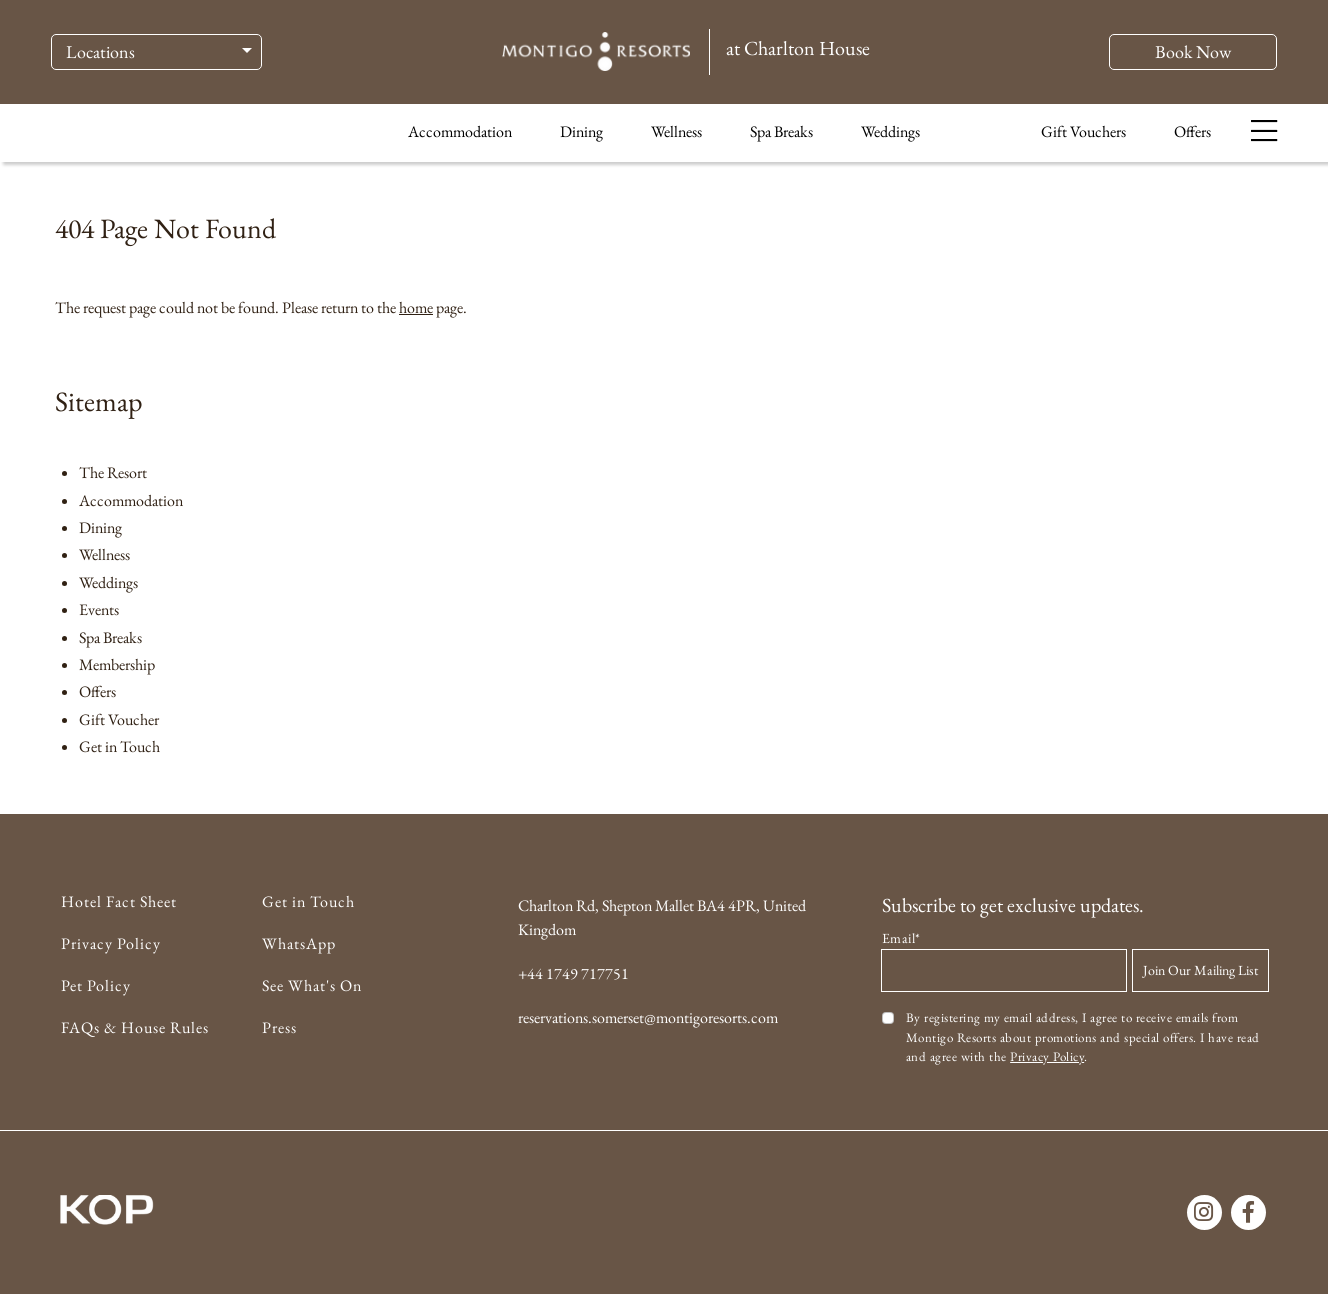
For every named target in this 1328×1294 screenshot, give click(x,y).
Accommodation (460, 138)
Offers (1192, 138)
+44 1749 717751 (573, 973)
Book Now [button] (1193, 55)
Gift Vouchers (1083, 138)
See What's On (312, 985)
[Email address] (1004, 970)
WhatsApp (299, 943)
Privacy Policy (111, 943)
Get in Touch (119, 746)
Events (99, 609)
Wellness (676, 138)
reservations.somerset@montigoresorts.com (648, 1017)
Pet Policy (96, 985)
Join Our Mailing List (1200, 970)
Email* (901, 938)
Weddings (890, 138)
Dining (581, 138)
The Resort (113, 472)
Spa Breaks (781, 138)
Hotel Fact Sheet (119, 901)
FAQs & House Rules (135, 1027)
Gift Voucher (119, 719)
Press (279, 1027)
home (416, 307)
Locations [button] (100, 55)
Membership (117, 664)
